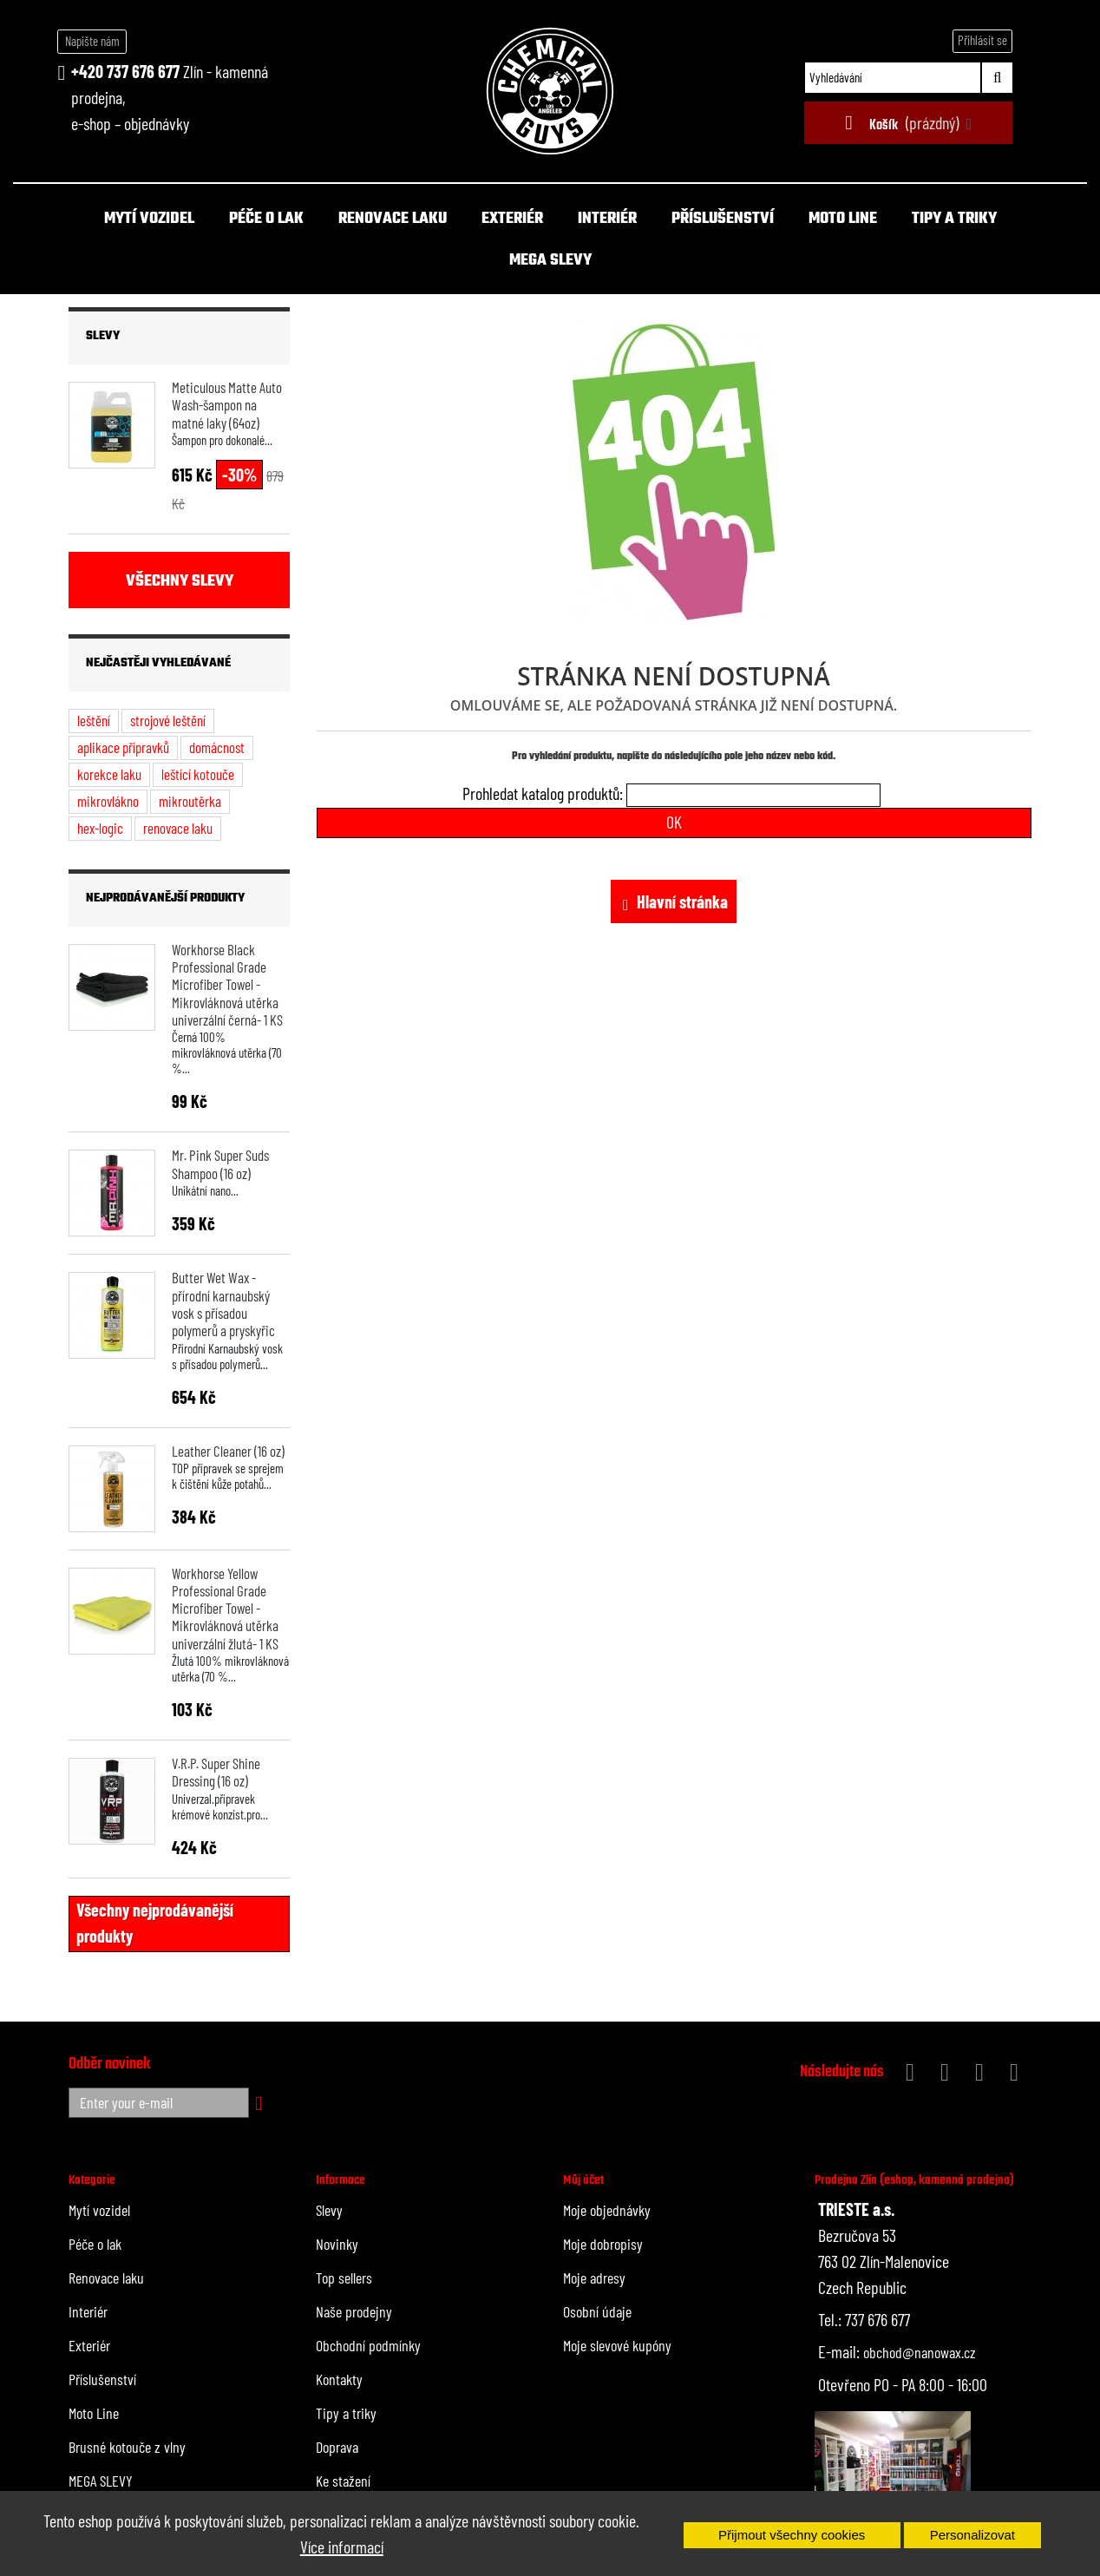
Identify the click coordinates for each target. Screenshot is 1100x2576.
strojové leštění (168, 720)
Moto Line (843, 219)
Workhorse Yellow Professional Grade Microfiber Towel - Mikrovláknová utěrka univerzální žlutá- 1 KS (225, 1608)
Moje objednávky (607, 2209)
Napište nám (92, 41)
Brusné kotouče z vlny (127, 2446)
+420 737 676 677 (125, 71)
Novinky (337, 2243)
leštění (93, 720)
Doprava (337, 2446)
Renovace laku (392, 219)
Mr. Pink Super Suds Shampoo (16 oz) (220, 1163)
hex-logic (100, 827)
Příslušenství (722, 219)
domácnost (217, 747)
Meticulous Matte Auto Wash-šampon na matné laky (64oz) (227, 404)
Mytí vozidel (149, 219)
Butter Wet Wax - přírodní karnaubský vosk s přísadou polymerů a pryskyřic (223, 1303)
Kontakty (339, 2379)
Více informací (341, 2546)
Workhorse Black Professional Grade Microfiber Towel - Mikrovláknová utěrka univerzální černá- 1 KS (227, 984)
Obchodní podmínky (368, 2345)
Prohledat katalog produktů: (542, 793)
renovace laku (178, 827)
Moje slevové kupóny (617, 2345)
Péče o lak (266, 219)
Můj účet (583, 2180)
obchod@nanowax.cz (919, 2352)
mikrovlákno (108, 801)
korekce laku (109, 774)
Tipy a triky (954, 219)
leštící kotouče (197, 774)
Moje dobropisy (603, 2243)
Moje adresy (594, 2277)
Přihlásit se (982, 40)
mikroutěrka (190, 801)
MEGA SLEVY (550, 260)
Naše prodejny (354, 2311)
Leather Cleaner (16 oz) (228, 1450)
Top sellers (344, 2277)
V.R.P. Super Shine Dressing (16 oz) (216, 1771)
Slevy (103, 336)
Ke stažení (343, 2480)
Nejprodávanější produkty (165, 898)
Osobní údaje (597, 2311)
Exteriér (512, 219)
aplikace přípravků (123, 747)
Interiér (607, 219)
